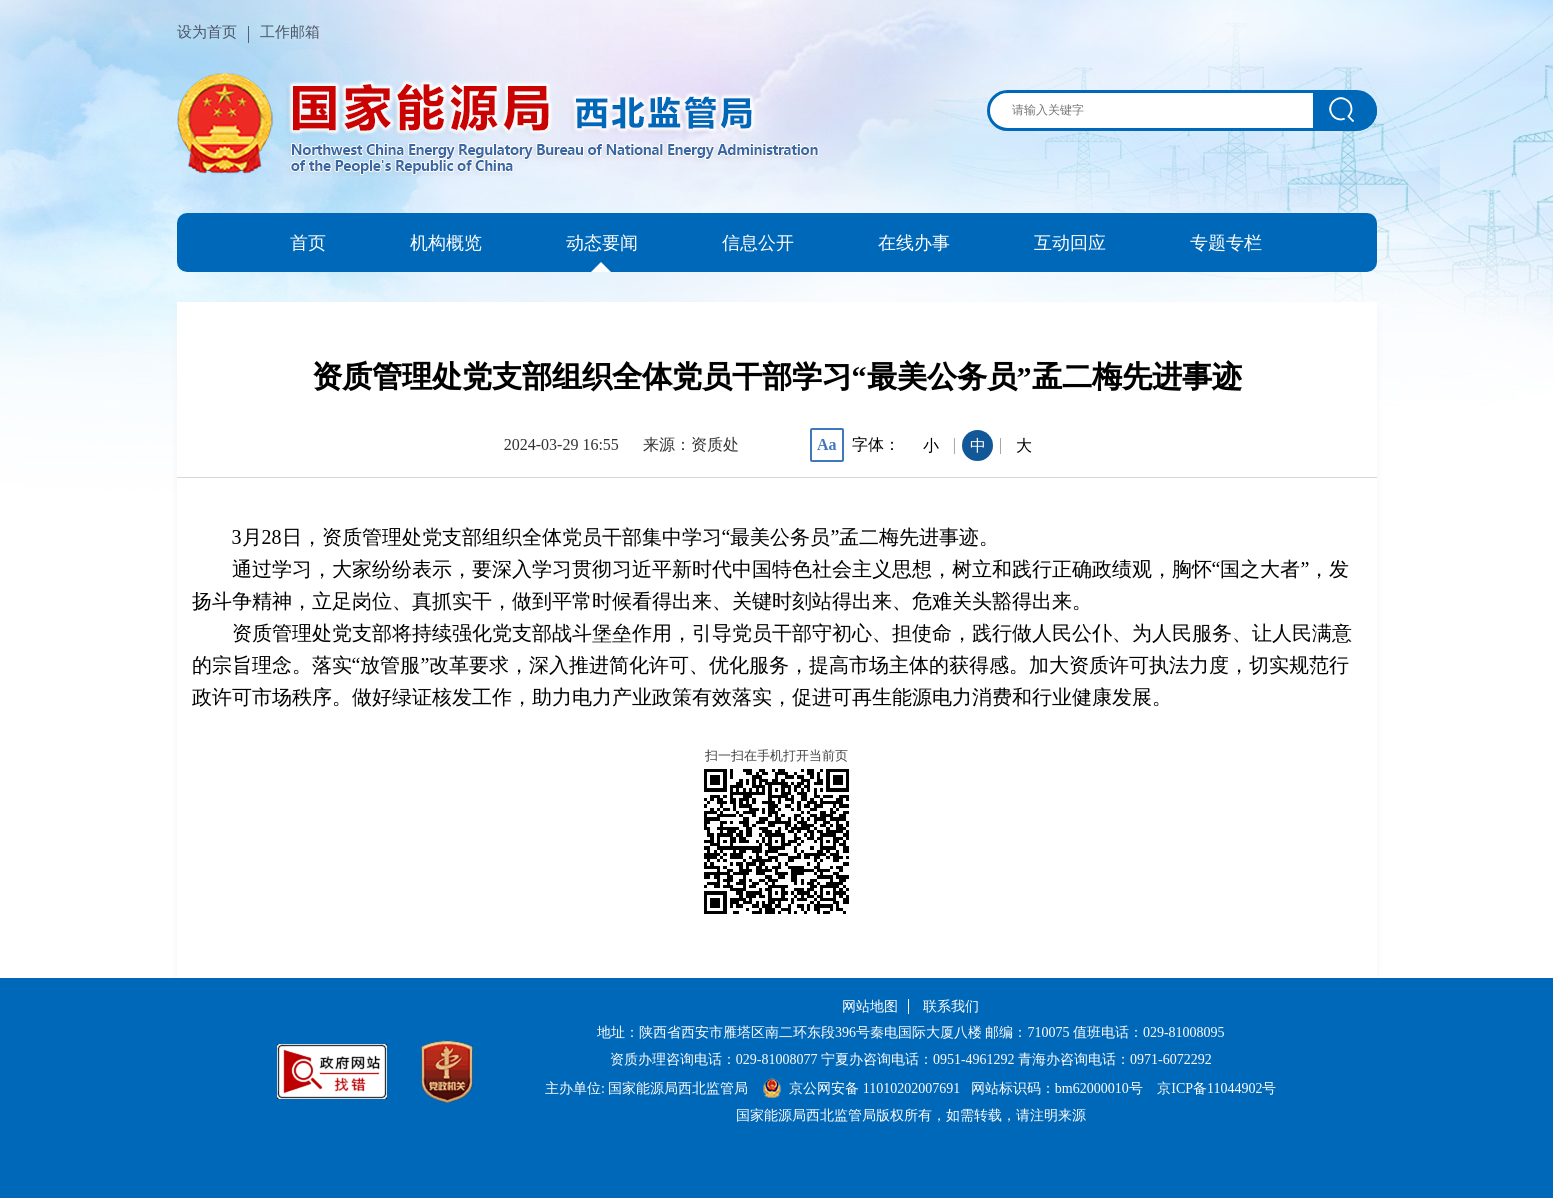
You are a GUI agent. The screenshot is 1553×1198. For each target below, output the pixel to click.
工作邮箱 (290, 32)
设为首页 (207, 32)
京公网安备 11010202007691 (876, 1088)
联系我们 (951, 1006)
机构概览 (446, 243)
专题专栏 (1226, 243)
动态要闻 (602, 243)
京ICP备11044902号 (1216, 1088)
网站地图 (870, 1006)
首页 (308, 243)
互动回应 (1070, 243)
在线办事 (914, 243)
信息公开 (758, 243)
